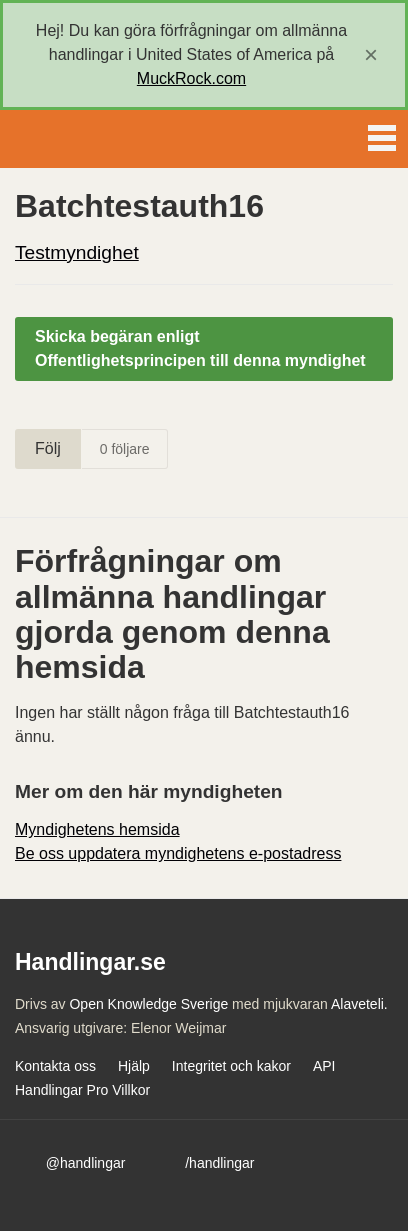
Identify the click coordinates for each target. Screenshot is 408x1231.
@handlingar (86, 1163)
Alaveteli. (359, 1004)
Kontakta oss (55, 1066)
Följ (48, 448)
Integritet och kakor (231, 1066)
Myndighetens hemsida (97, 829)
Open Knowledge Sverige (148, 1004)
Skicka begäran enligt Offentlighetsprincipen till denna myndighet (200, 348)
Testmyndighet (77, 252)
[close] (371, 55)
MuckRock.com (191, 78)
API (324, 1066)
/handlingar (219, 1163)
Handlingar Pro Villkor (82, 1090)
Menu (382, 134)
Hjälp (134, 1066)
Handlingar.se (84, 139)
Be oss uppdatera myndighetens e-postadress (178, 853)
